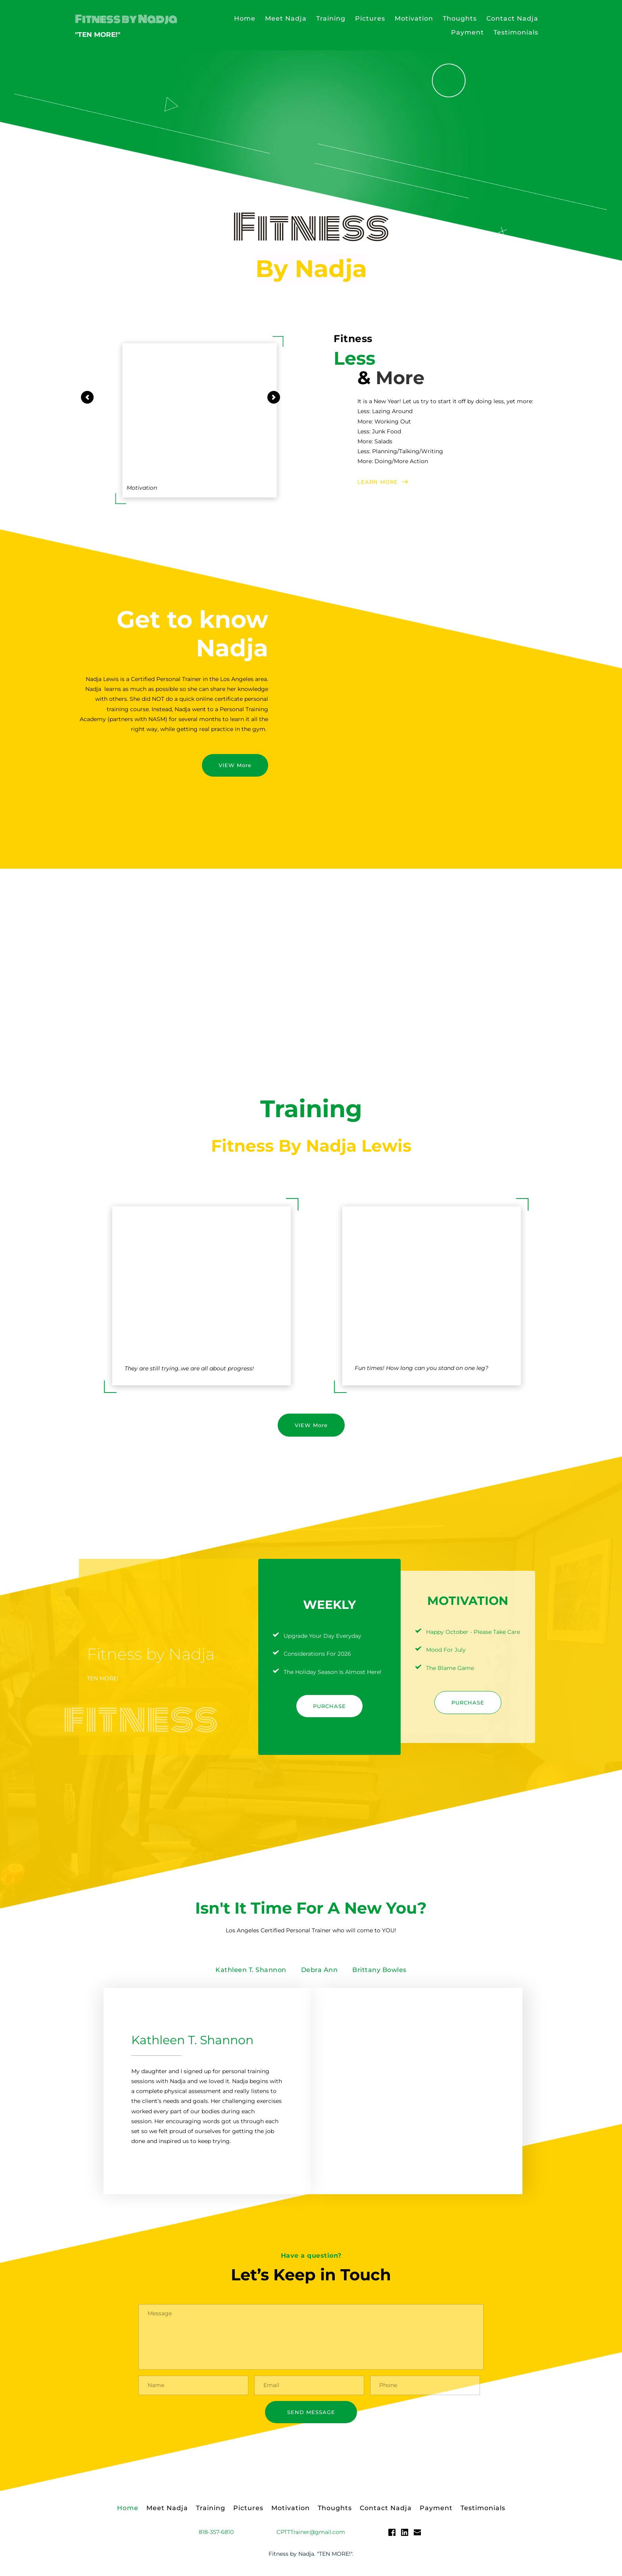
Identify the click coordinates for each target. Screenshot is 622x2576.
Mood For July (446, 1649)
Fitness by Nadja (126, 19)
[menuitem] (244, 18)
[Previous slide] (87, 397)
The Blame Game (450, 1668)
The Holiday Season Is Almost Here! (333, 1672)
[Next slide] (273, 397)
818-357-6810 (216, 2534)
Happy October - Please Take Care (473, 1631)
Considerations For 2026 (317, 1653)
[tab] (251, 1970)
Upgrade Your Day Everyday (322, 1635)
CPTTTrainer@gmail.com (310, 2534)
